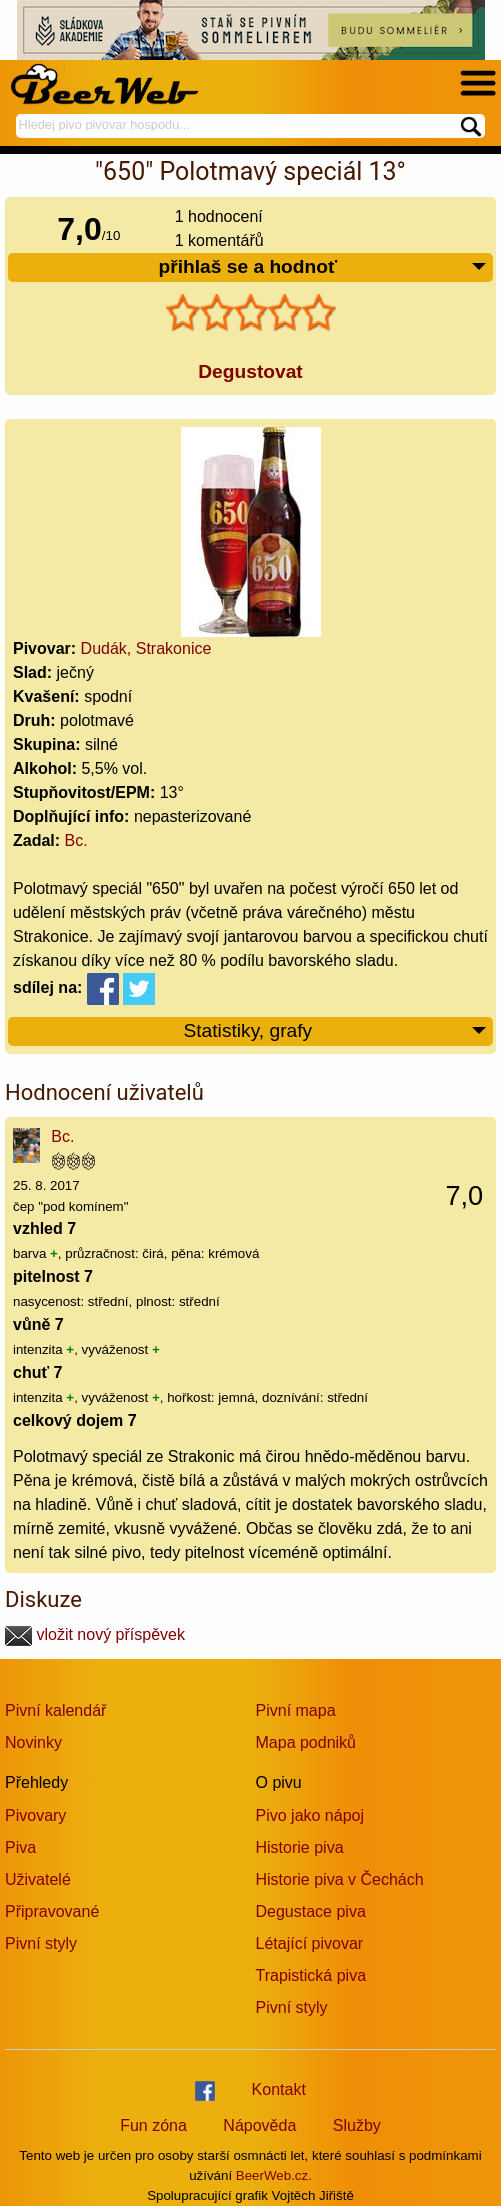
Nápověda (259, 2125)
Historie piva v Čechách (340, 1879)
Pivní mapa (296, 1710)
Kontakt (279, 2089)
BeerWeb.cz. (274, 2175)
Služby (357, 2125)
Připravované (52, 1911)
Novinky (33, 1742)
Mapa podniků (306, 1742)
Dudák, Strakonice (146, 648)
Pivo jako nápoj (310, 1815)
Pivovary (35, 1815)
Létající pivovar (310, 1943)
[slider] (251, 313)
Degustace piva (311, 1911)
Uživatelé (38, 1879)
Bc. (76, 840)
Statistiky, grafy (335, 1031)
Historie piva (300, 1847)
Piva (20, 1847)
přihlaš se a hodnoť (323, 267)
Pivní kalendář (55, 1710)
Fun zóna (153, 2125)
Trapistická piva (311, 1975)
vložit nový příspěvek (95, 1634)
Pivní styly (41, 1943)
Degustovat (250, 371)
